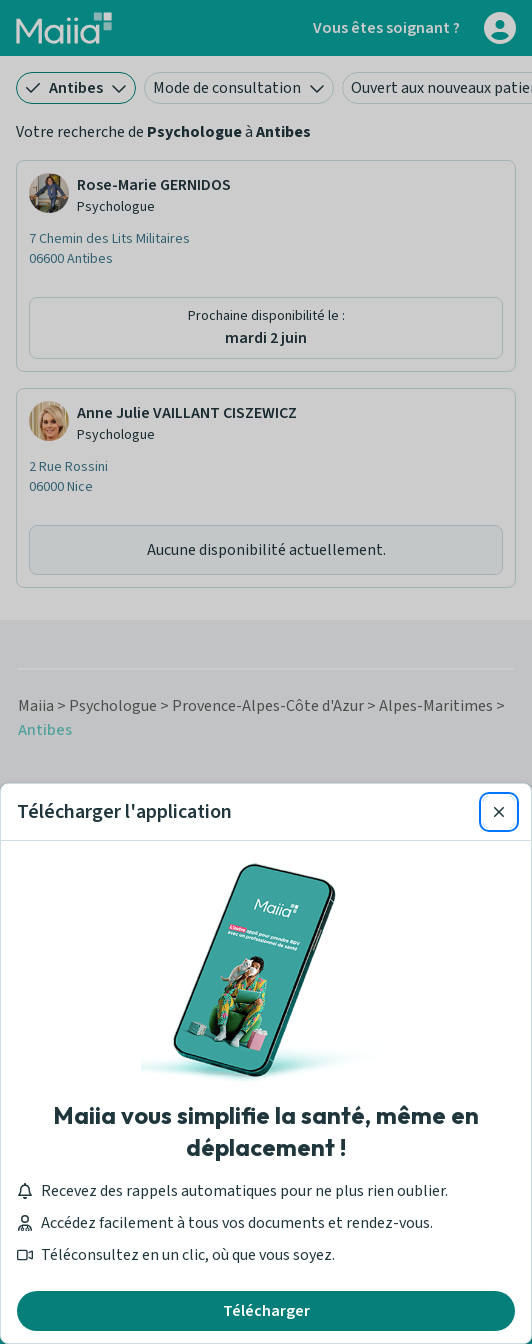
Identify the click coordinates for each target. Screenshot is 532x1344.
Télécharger (266, 1311)
